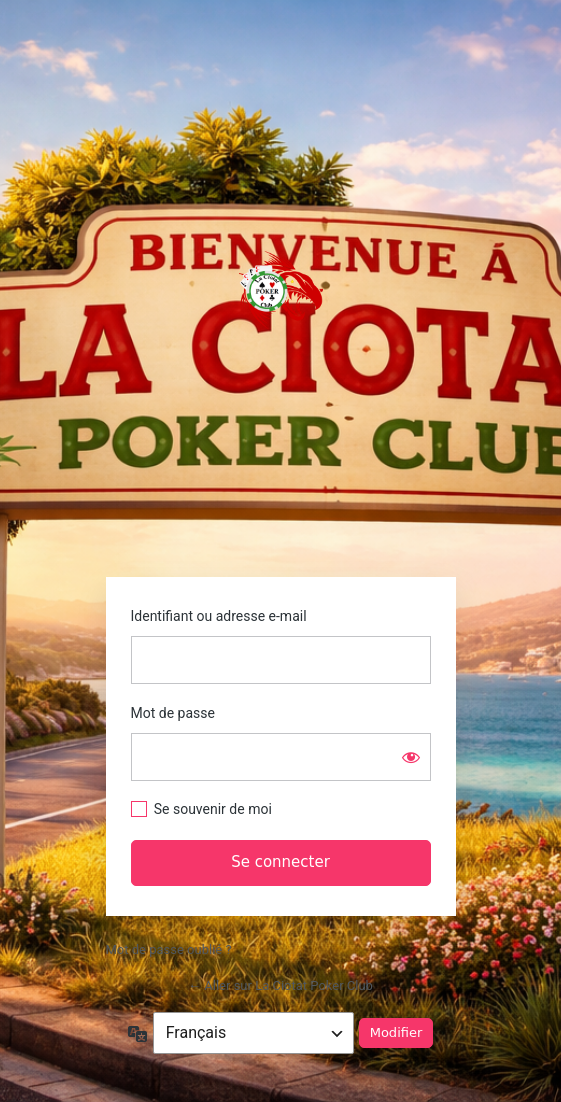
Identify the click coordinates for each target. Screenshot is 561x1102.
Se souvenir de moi (213, 809)
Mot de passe (173, 713)
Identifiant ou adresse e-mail (219, 616)
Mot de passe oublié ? (169, 949)
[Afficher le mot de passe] (411, 757)
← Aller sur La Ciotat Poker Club (280, 985)
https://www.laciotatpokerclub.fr (281, 290)
